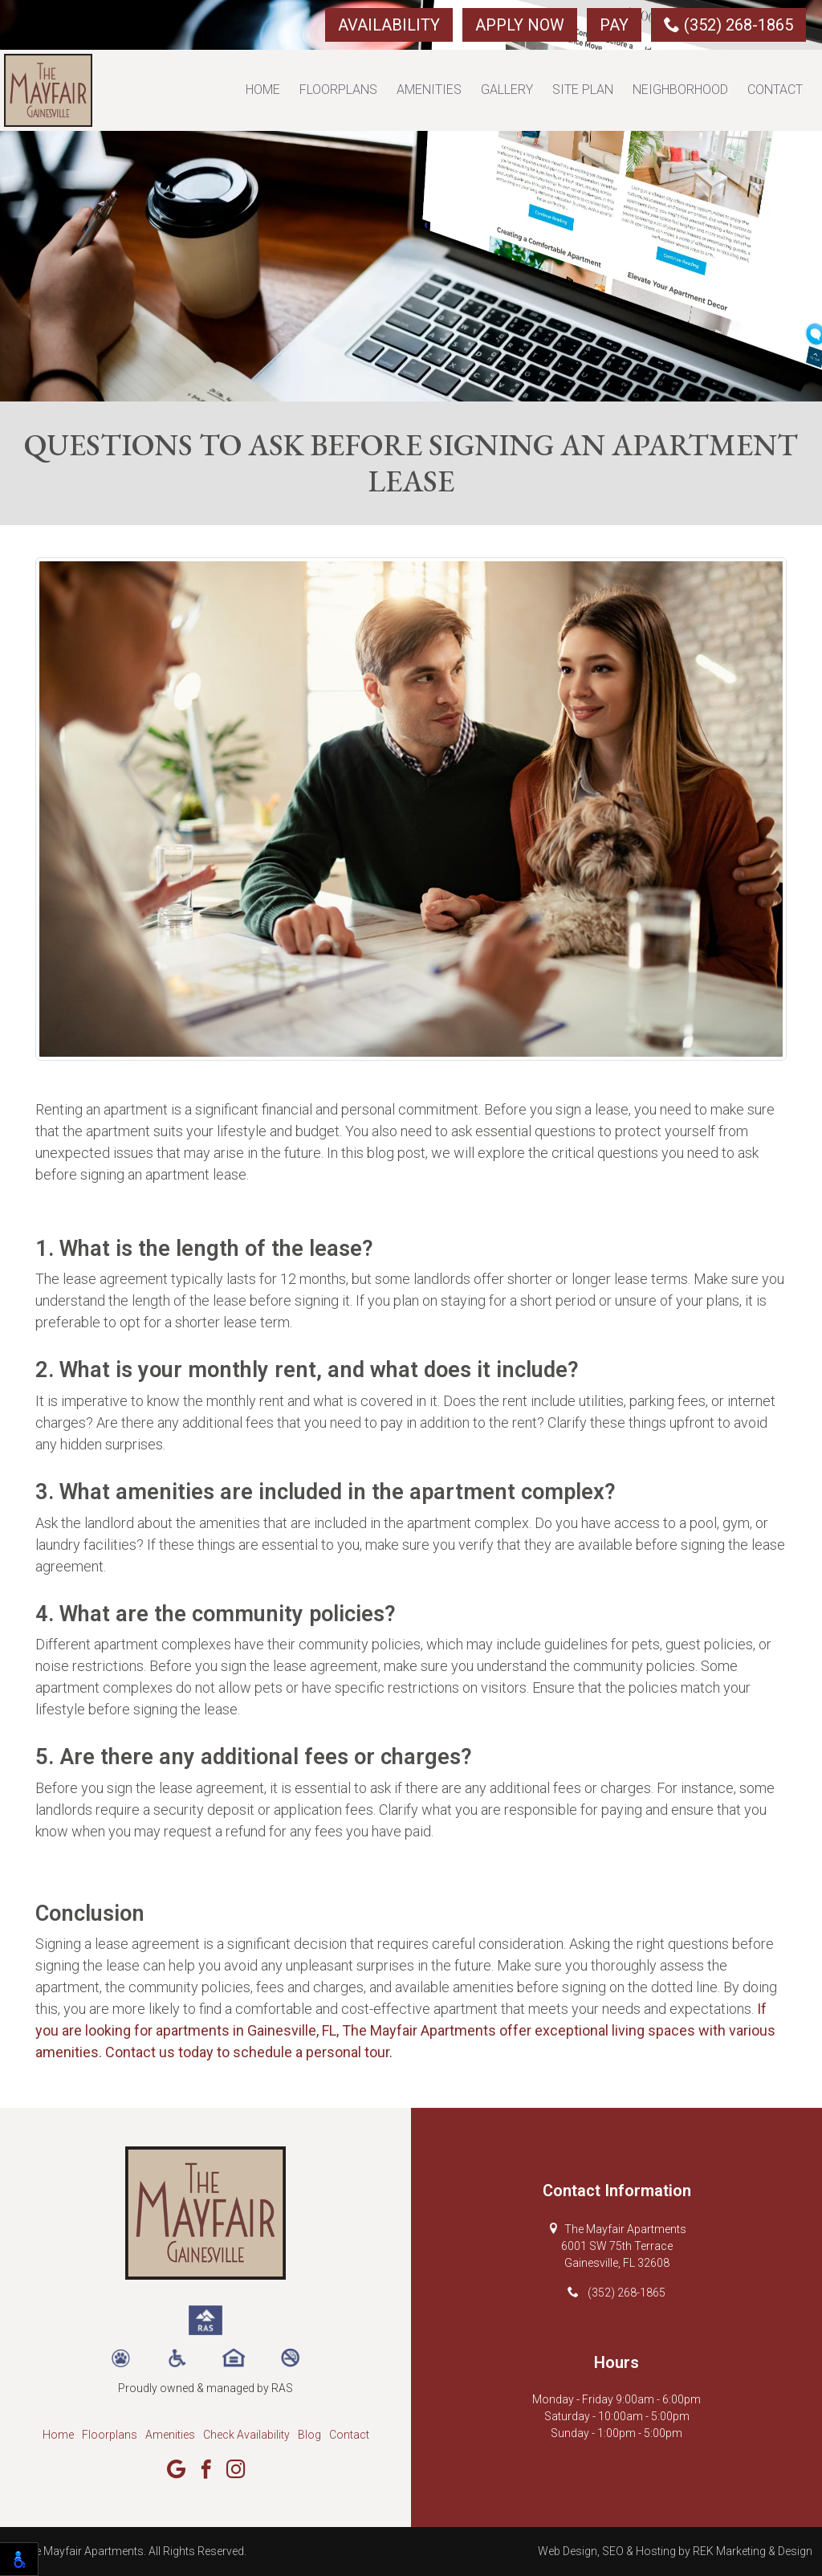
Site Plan (582, 89)
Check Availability (246, 2434)
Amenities (429, 89)
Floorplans (338, 89)
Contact (775, 89)
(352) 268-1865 (728, 25)
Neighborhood (680, 89)
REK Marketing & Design (752, 2551)
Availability (389, 25)
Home (263, 89)
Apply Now (519, 25)
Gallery (507, 89)
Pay (614, 25)
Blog (309, 2434)
